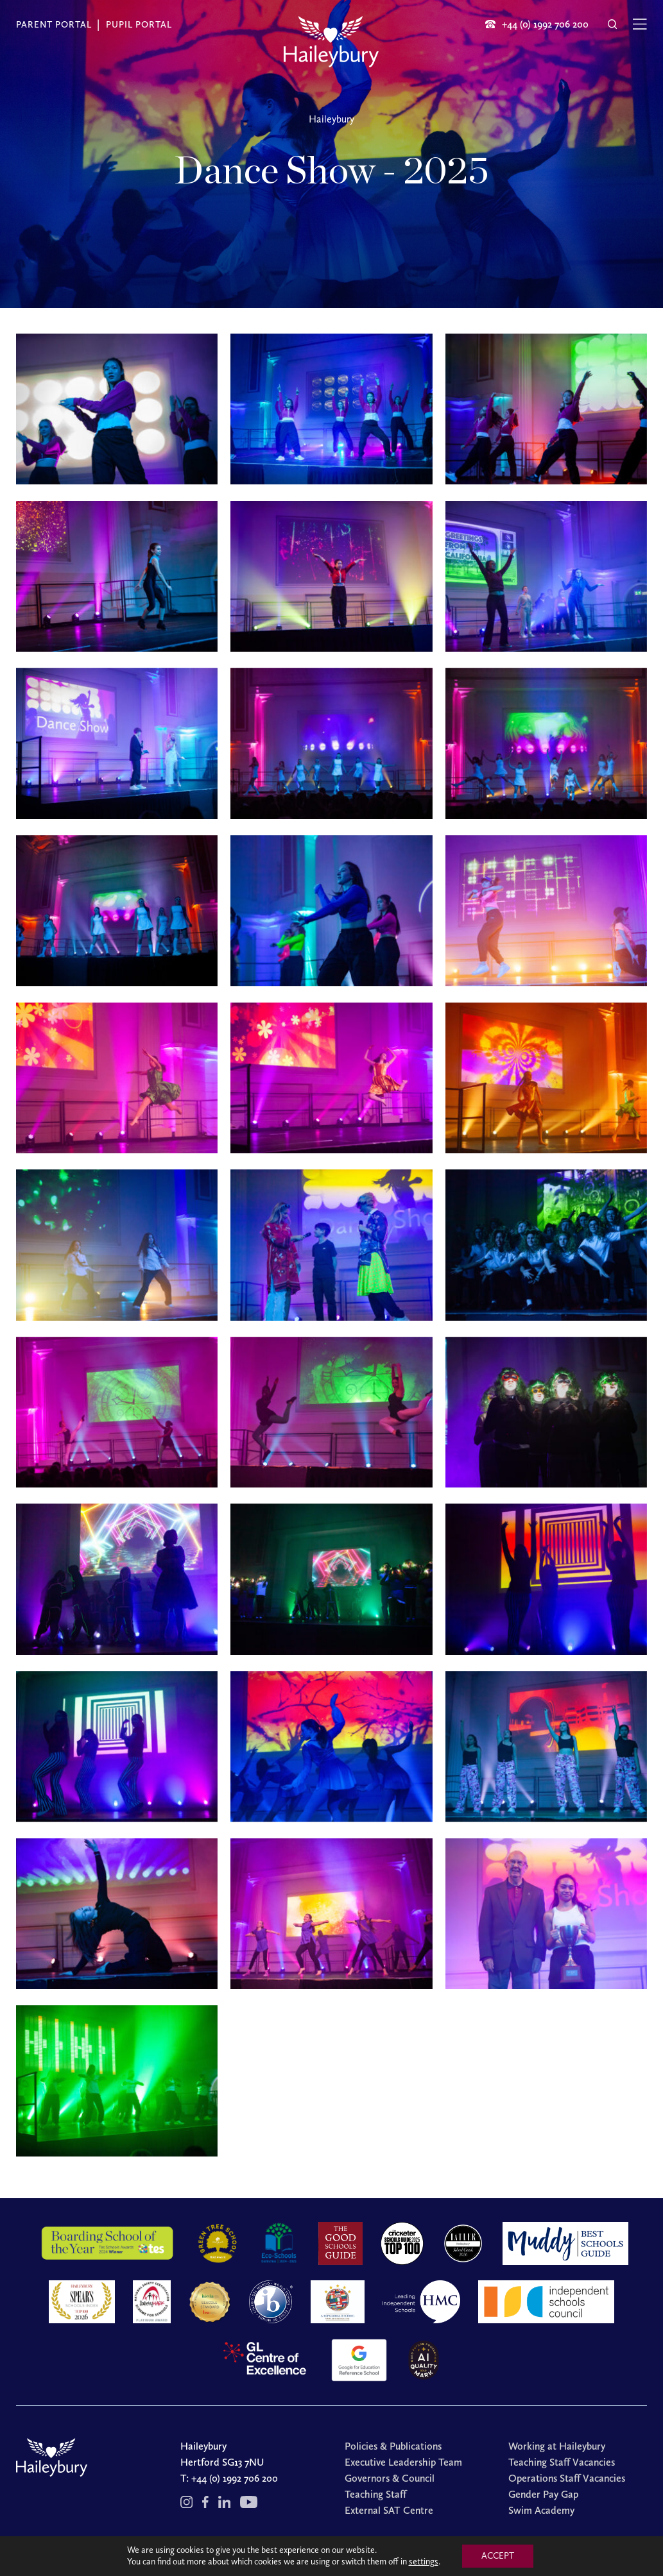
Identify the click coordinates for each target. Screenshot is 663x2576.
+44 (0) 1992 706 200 (234, 2478)
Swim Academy (541, 2510)
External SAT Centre (389, 2510)
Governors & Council (390, 2478)
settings (423, 2561)
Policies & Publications (393, 2446)
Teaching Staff (375, 2494)
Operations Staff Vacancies (566, 2478)
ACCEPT (497, 2555)
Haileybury (331, 119)
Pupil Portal (139, 24)
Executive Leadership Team (403, 2462)
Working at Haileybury (556, 2446)
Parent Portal (54, 24)
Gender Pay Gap (543, 2494)
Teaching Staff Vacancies (561, 2462)
